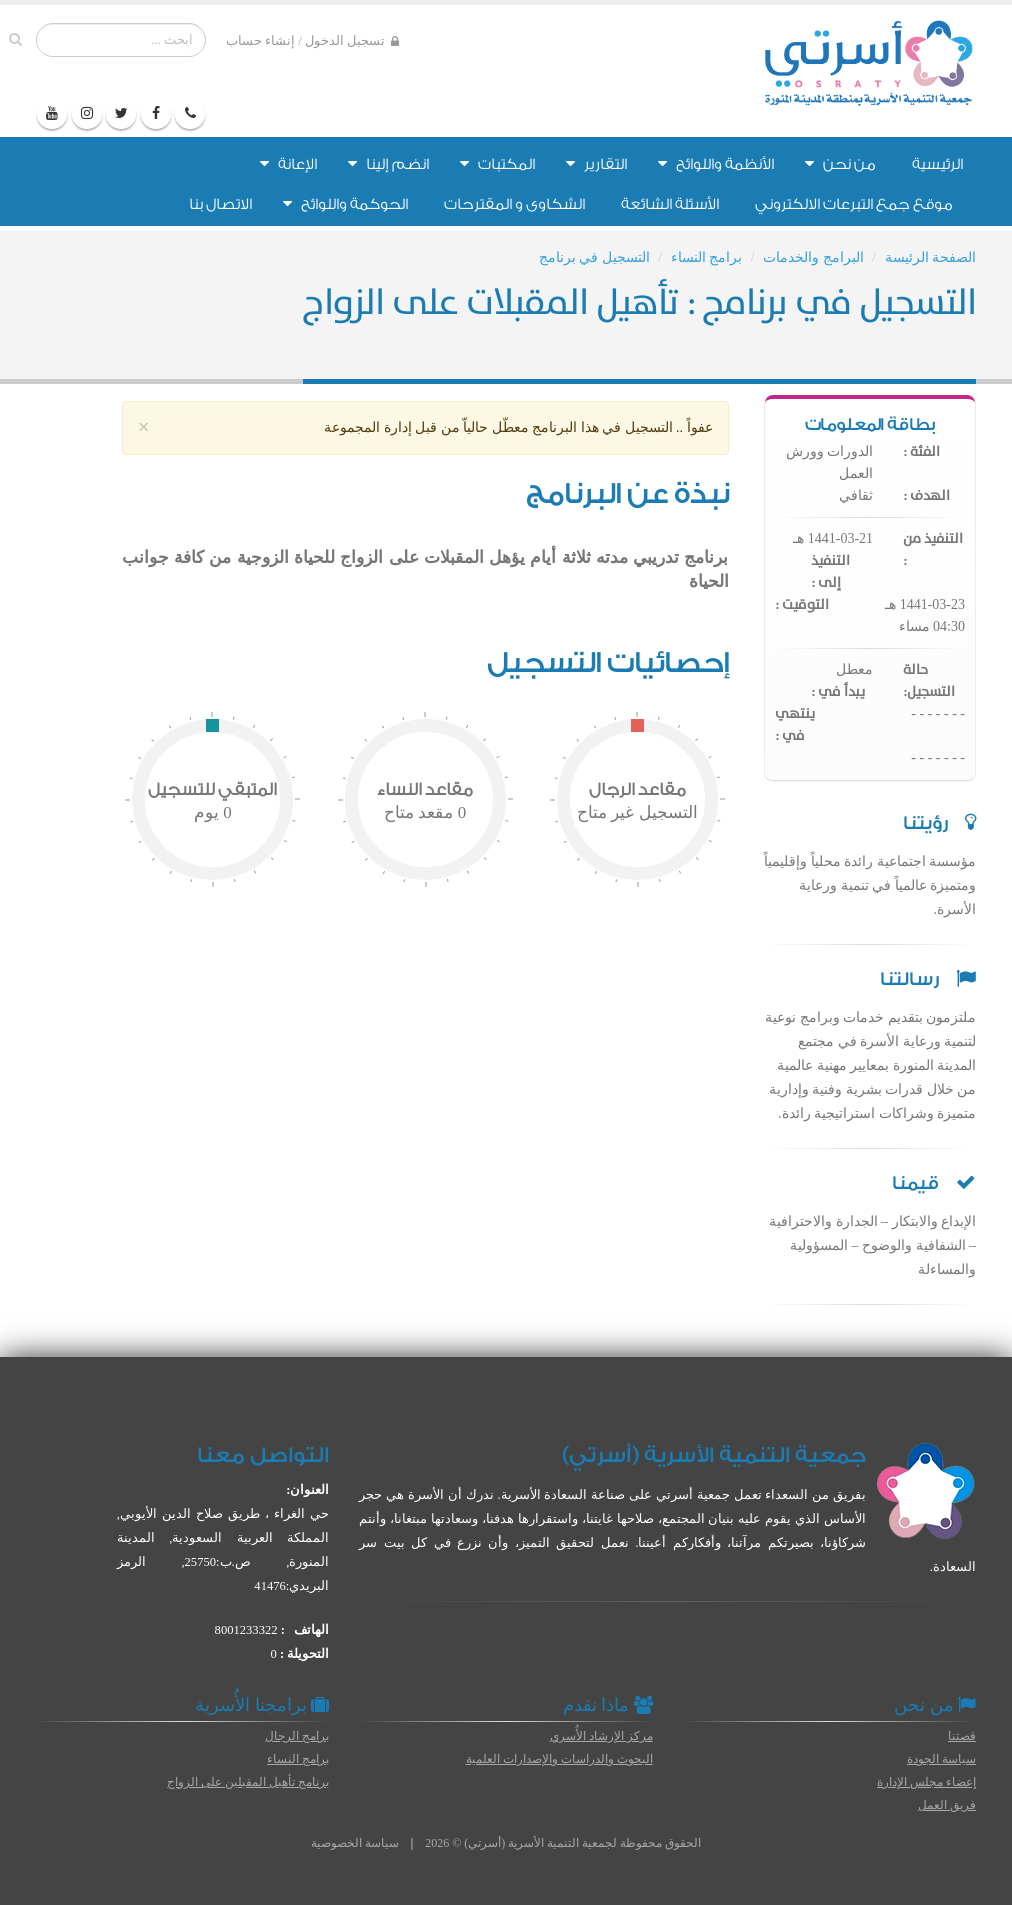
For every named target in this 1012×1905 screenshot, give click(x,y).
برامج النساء (707, 257)
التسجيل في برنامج (594, 257)
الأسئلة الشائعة (670, 204)
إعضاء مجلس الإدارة (926, 1782)
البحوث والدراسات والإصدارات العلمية (559, 1759)
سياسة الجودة (941, 1759)
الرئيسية (937, 164)
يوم (213, 812)
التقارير (596, 164)
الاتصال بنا (220, 204)
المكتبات (497, 164)
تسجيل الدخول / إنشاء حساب (312, 41)
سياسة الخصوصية (355, 1843)
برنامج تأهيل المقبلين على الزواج (248, 1782)
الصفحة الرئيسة (931, 257)
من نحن (840, 164)
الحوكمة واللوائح (345, 204)
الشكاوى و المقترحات (514, 204)
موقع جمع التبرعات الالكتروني (854, 204)
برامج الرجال (297, 1736)
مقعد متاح (425, 812)
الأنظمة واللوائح (716, 164)
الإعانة (288, 164)
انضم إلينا (388, 164)
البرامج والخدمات (813, 257)
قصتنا (962, 1736)
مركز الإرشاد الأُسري (601, 1736)
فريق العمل (947, 1805)
